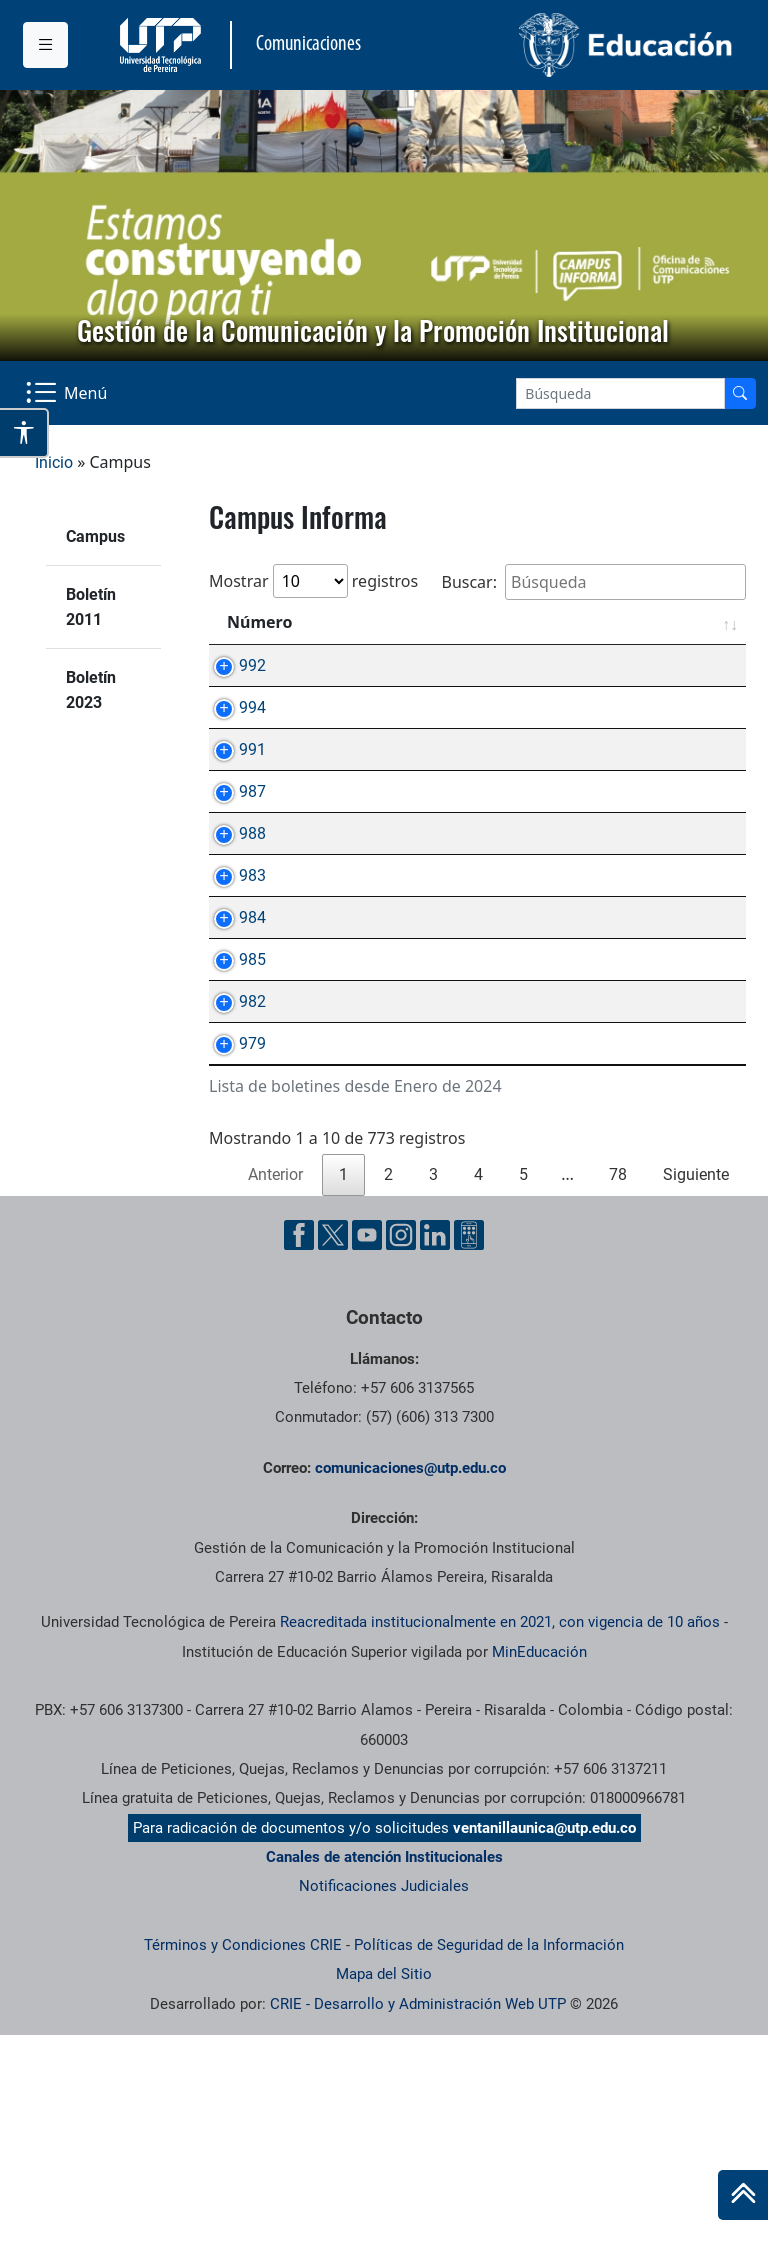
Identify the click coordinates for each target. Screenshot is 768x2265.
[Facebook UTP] (299, 1465)
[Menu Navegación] (68, 393)
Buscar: (593, 582)
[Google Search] (620, 393)
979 (232, 1250)
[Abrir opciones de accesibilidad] (24, 433)
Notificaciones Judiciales (384, 2116)
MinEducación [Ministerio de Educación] (539, 1882)
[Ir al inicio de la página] (743, 2195)
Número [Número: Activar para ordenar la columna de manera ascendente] (259, 622)
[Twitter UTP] (333, 1465)
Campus (95, 536)
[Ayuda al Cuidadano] (469, 1465)
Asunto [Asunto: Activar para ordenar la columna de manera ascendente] (369, 622)
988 (232, 925)
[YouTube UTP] (367, 1465)
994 (232, 730)
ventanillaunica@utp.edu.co (544, 2058)
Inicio (54, 462)
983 (232, 990)
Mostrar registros (313, 581)
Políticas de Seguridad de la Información (489, 2175)
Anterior (275, 1404)
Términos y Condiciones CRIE (243, 2175)
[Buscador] (740, 393)
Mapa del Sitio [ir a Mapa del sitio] (384, 2204)
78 (618, 1404)
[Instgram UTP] (401, 1465)
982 (232, 1185)
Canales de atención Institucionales (384, 2087)
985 (232, 1120)
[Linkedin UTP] (435, 1465)
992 (232, 665)
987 (232, 860)
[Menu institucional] (45, 45)
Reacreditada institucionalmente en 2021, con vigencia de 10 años (500, 1852)
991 (232, 795)
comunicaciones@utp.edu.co (410, 1698)
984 (232, 1055)
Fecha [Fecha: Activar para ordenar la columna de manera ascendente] (690, 622)
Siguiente (696, 1404)
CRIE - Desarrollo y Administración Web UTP (418, 2234)
